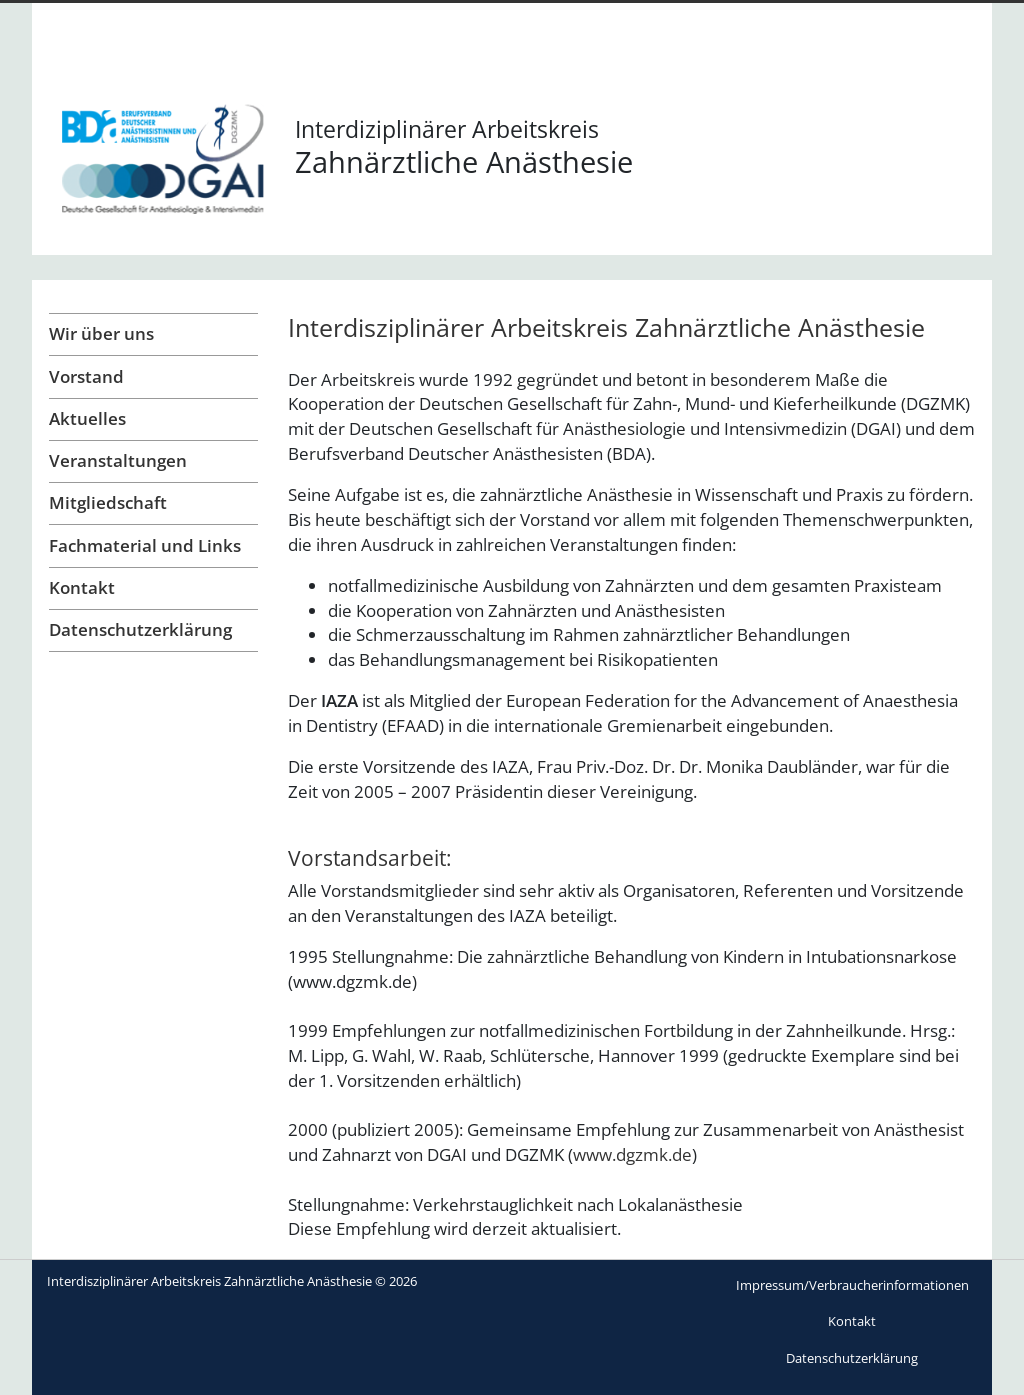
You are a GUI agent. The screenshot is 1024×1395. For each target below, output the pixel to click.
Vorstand (86, 376)
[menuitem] (853, 1286)
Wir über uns (101, 333)
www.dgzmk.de (632, 1154)
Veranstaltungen (118, 460)
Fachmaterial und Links (145, 545)
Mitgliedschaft (108, 502)
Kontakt (82, 587)
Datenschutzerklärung (140, 629)
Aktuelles (87, 418)
